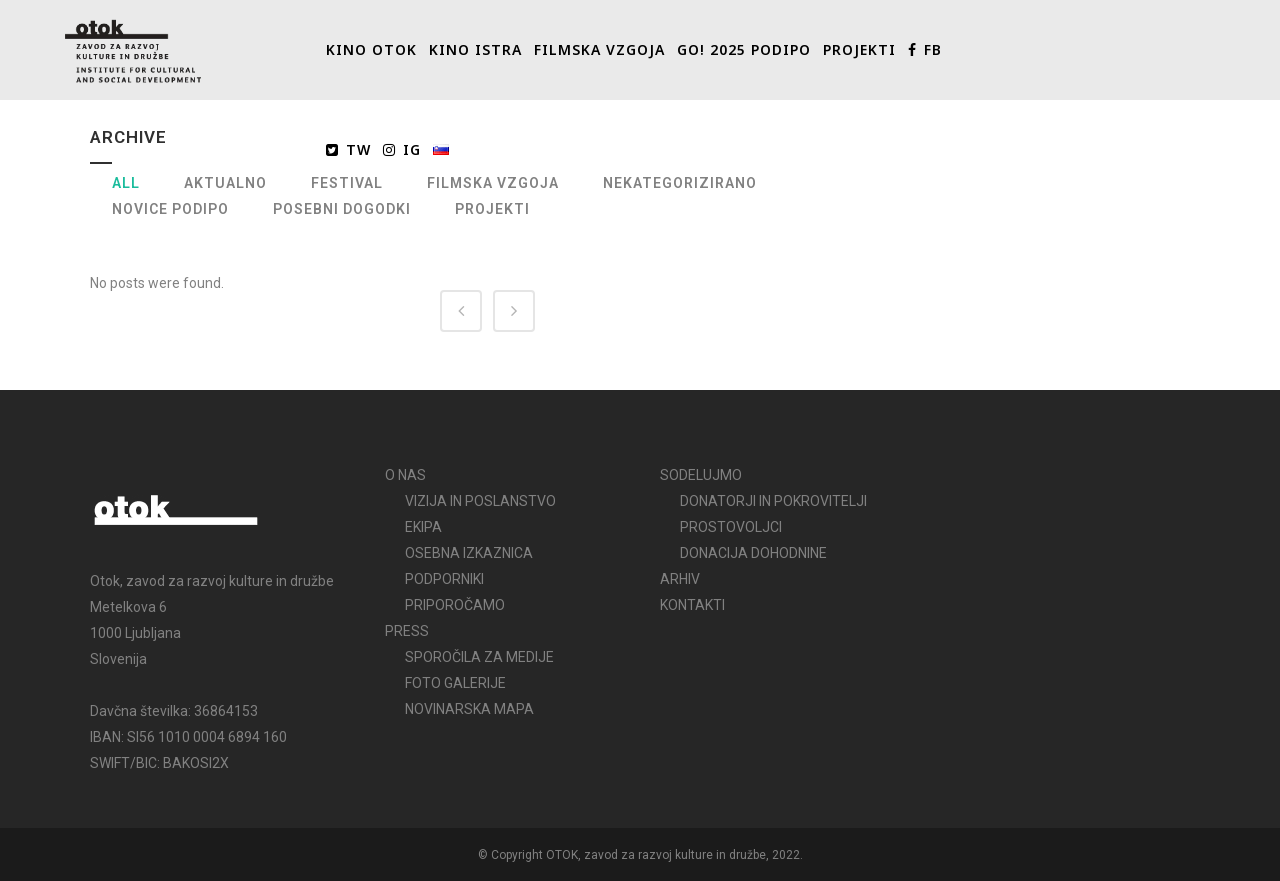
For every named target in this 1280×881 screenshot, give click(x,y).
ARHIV (680, 579)
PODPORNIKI (444, 579)
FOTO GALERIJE (455, 683)
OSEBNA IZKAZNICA (469, 553)
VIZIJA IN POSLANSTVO (480, 501)
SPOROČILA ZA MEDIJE (479, 657)
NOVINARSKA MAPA (469, 709)
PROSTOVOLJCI (731, 527)
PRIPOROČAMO (455, 605)
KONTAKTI (692, 605)
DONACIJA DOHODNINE (753, 553)
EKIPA (423, 527)
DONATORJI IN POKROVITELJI (773, 501)
